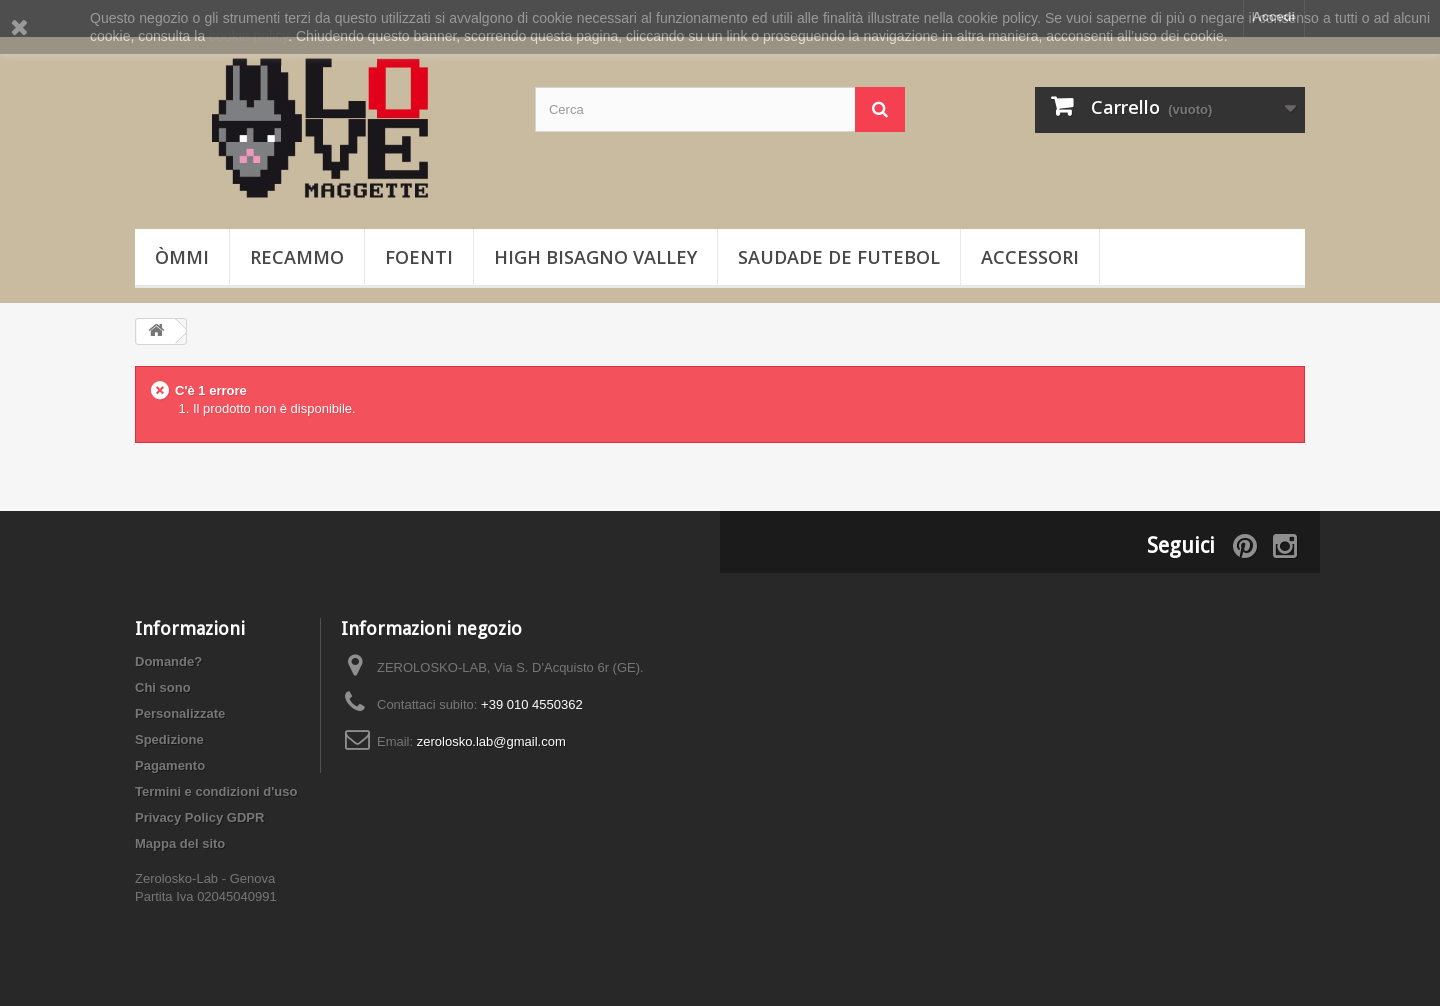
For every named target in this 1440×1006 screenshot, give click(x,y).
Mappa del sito (180, 843)
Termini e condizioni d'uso (216, 791)
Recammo (297, 257)
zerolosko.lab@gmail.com (491, 741)
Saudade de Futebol (839, 257)
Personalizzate (180, 713)
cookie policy (248, 36)
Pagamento (170, 765)
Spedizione (169, 739)
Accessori (1030, 257)
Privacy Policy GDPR (199, 817)
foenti (419, 257)
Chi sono (163, 687)
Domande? (168, 661)
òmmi (182, 257)
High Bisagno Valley (595, 257)
